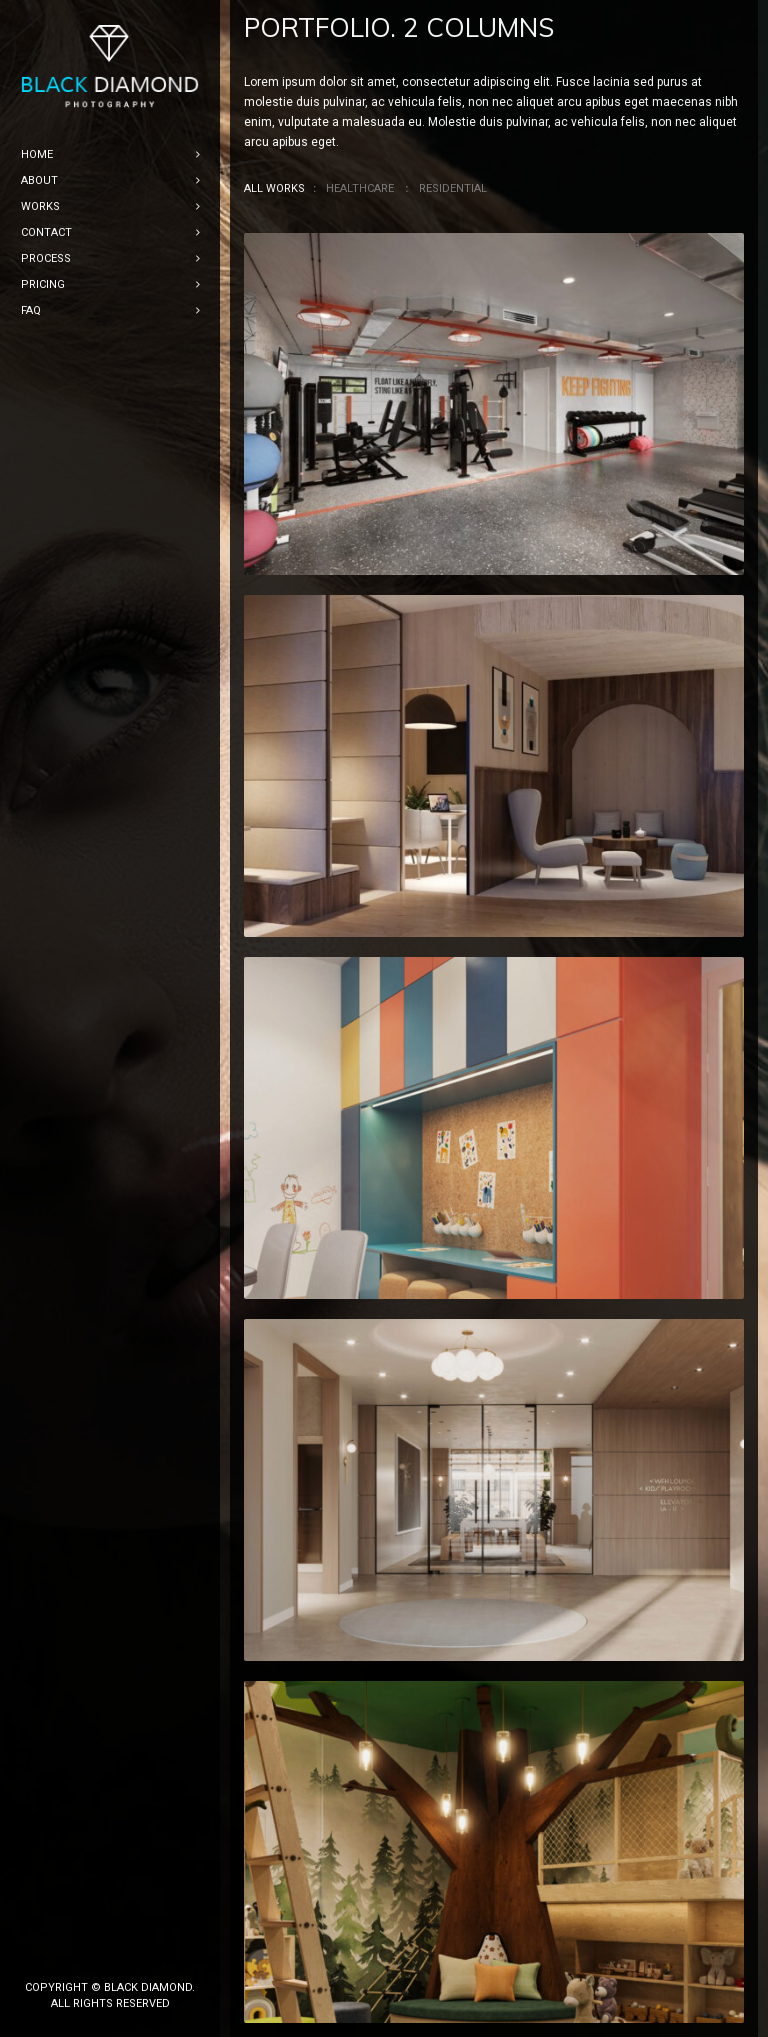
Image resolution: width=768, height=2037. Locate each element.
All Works (274, 188)
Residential (453, 188)
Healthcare (360, 188)
